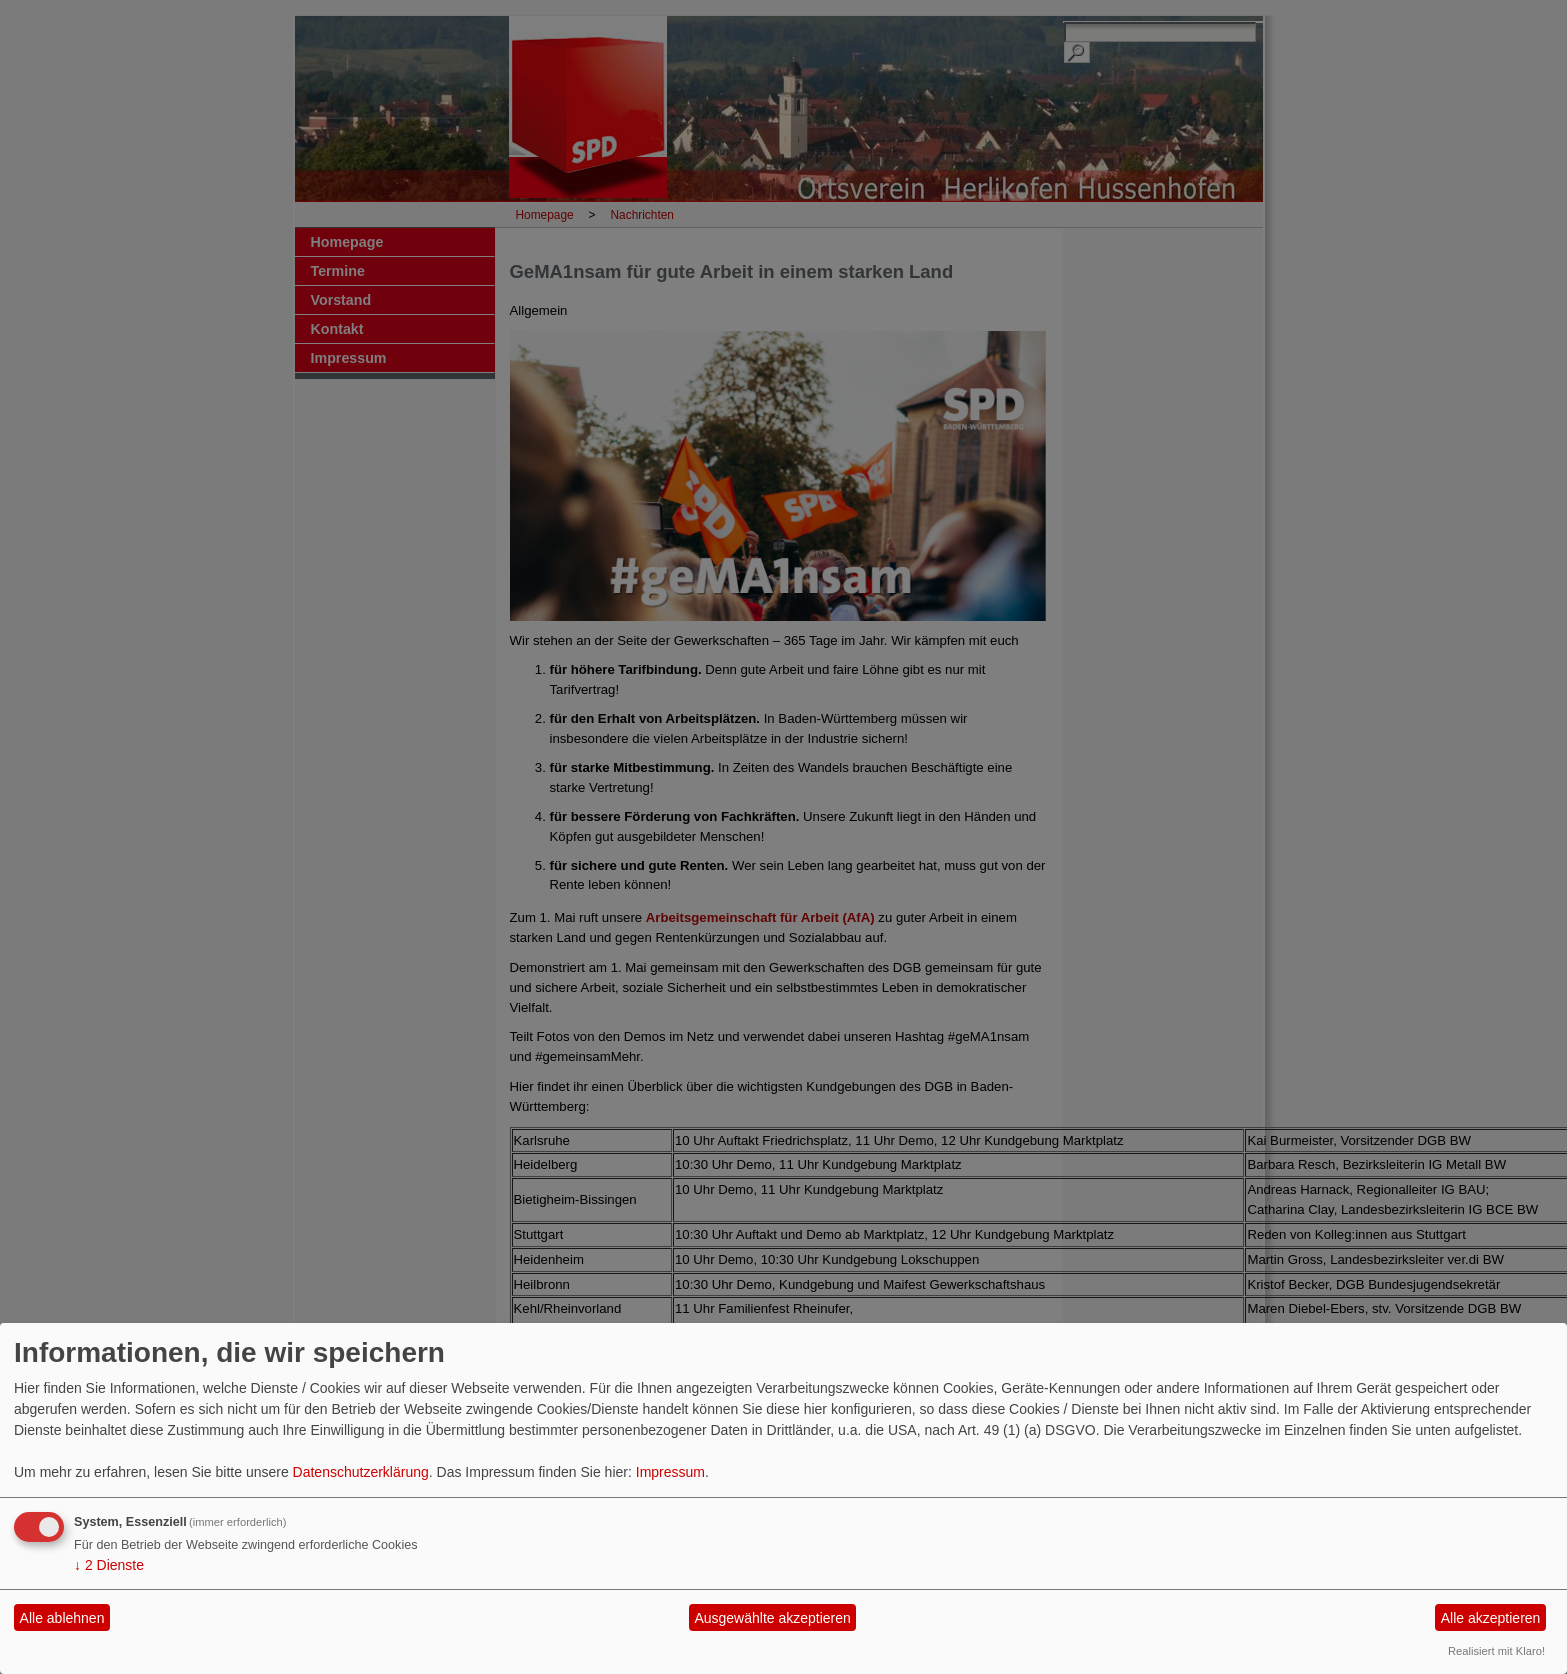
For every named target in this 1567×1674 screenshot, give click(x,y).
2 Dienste (109, 1565)
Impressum (670, 1472)
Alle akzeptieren (1491, 1618)
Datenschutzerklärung (361, 1472)
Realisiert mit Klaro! (1496, 1651)
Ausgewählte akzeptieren (772, 1618)
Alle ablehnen (62, 1618)
